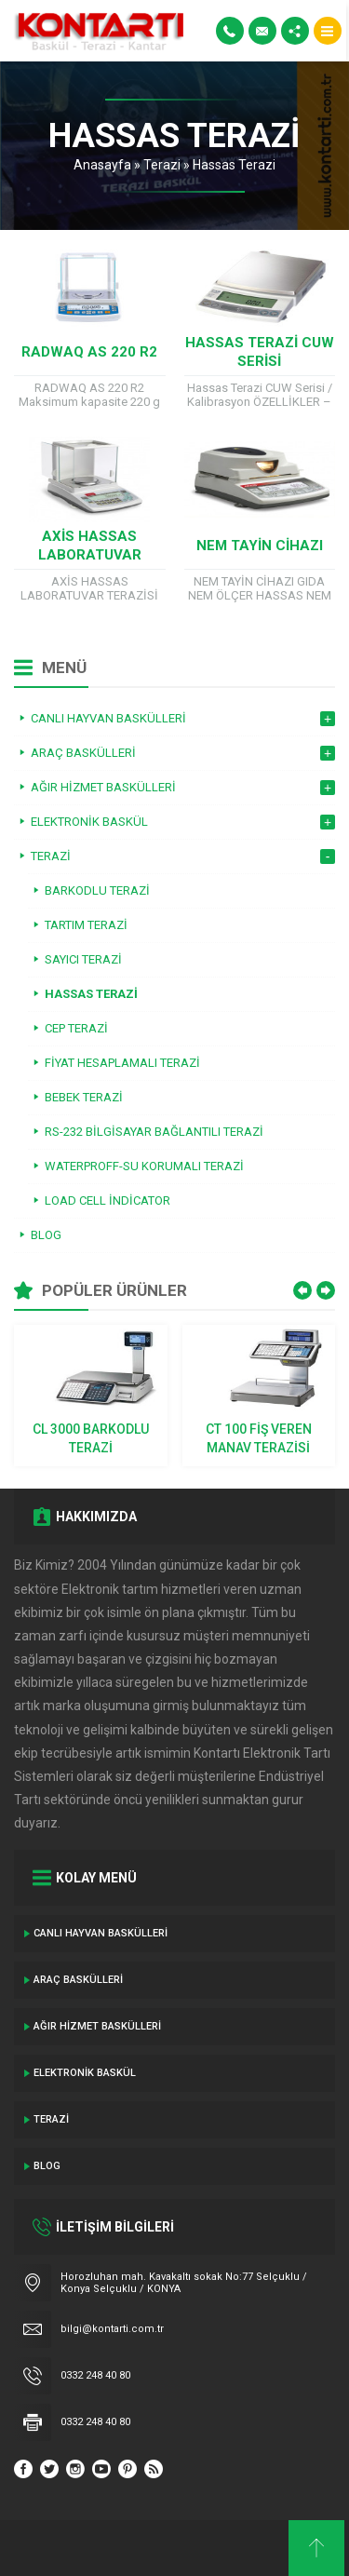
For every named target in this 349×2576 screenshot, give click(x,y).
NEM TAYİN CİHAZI (259, 545)
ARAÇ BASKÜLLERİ (78, 1980)
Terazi (162, 164)
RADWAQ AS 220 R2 (89, 352)
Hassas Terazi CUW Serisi (259, 352)
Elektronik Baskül (85, 2073)
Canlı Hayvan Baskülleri (101, 1933)
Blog (47, 2166)
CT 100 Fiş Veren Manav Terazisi (259, 1438)
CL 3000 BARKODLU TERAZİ (91, 1438)
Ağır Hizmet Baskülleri (97, 2026)
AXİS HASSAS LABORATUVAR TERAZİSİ (89, 555)
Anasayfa (102, 164)
